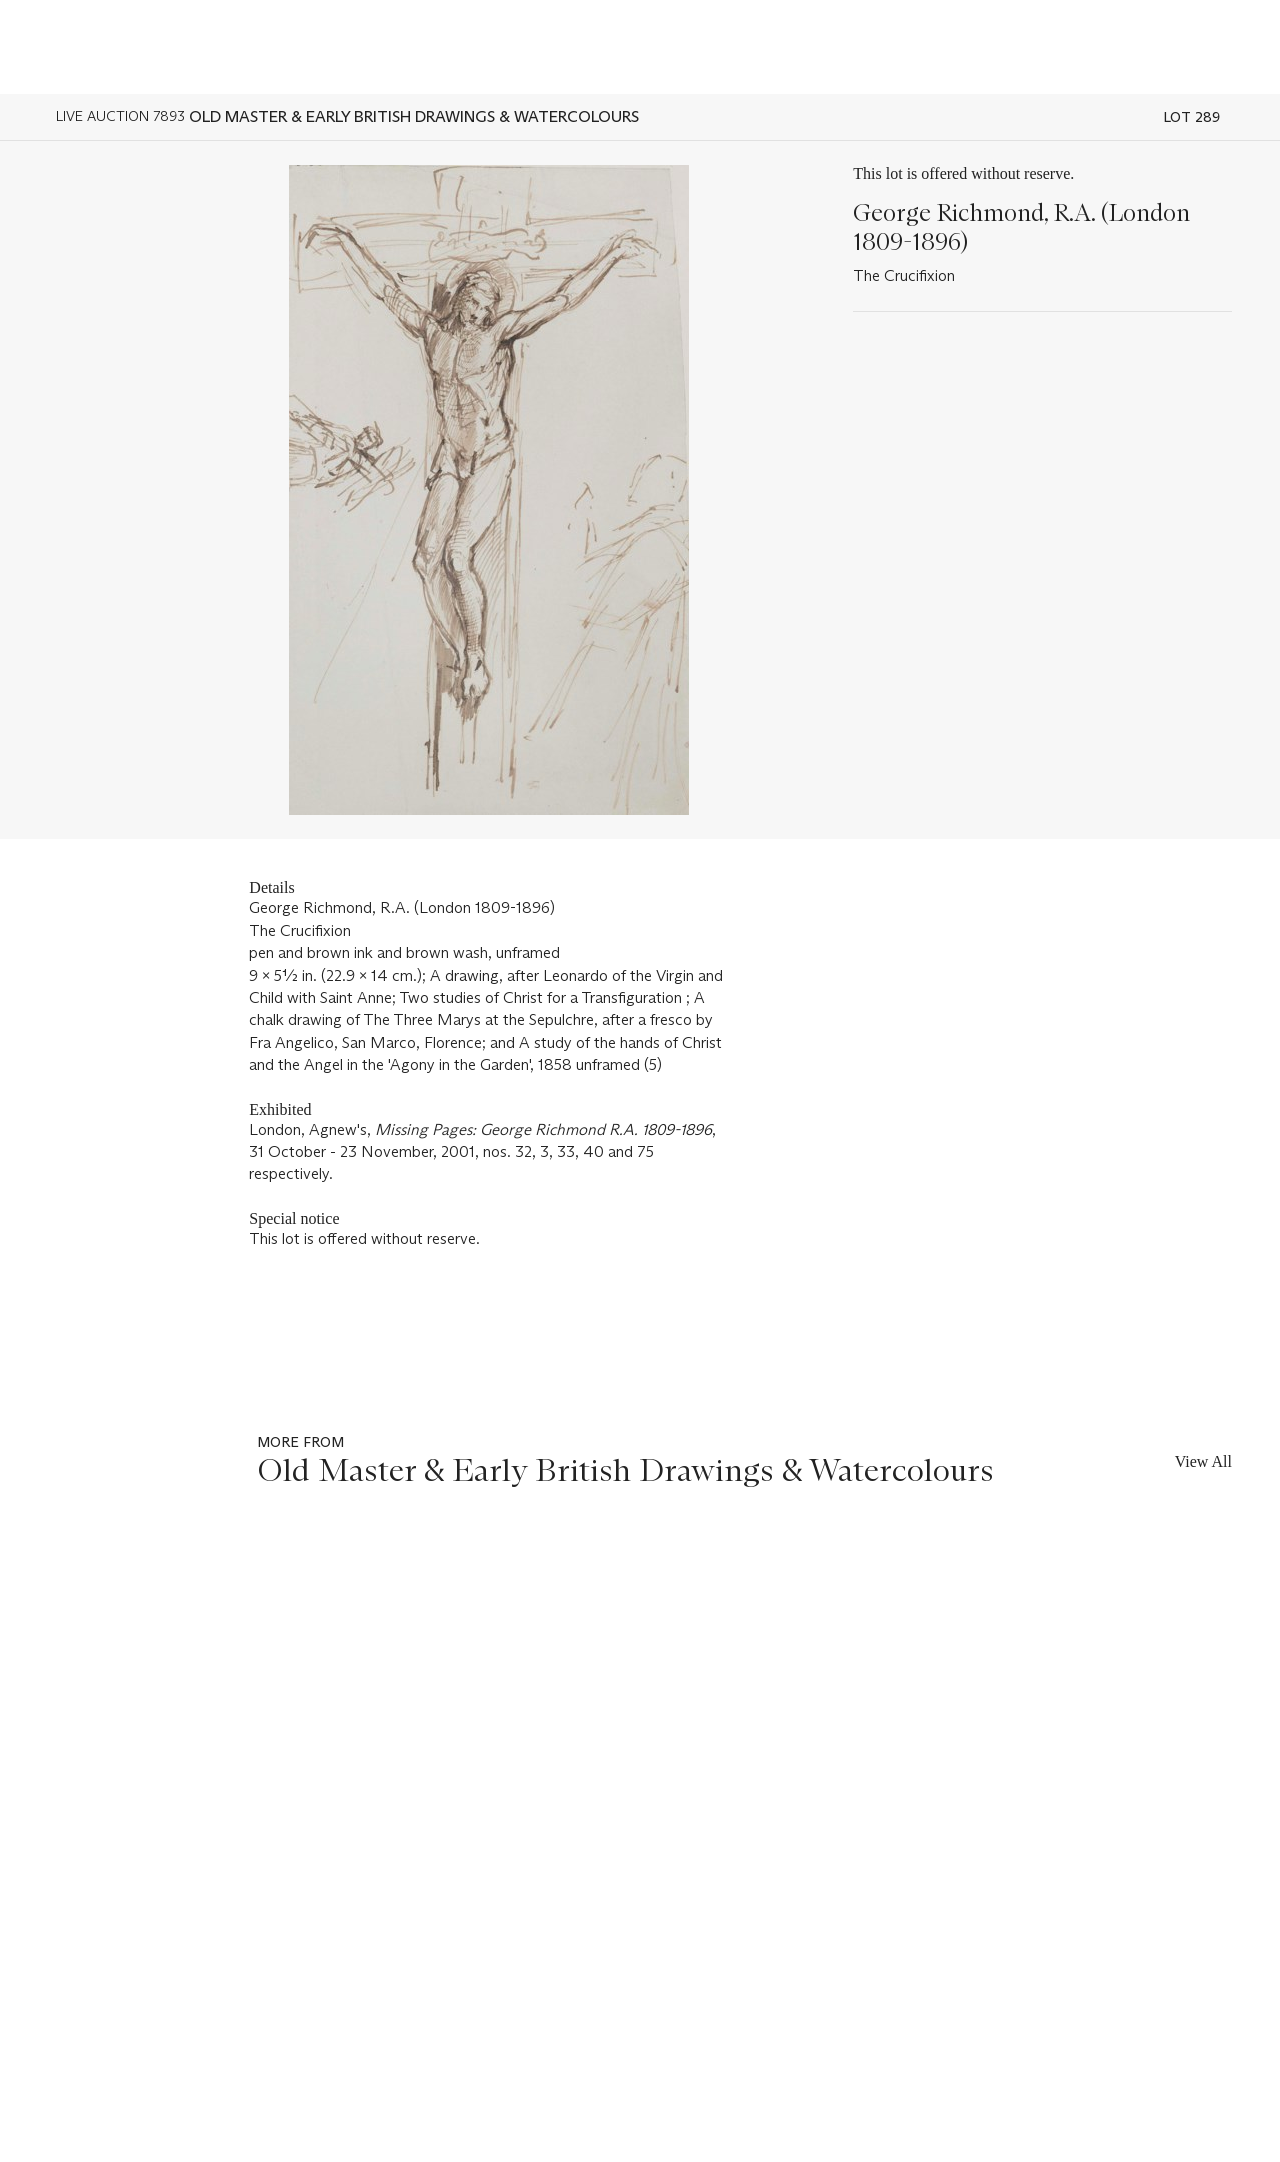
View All (1203, 1461)
